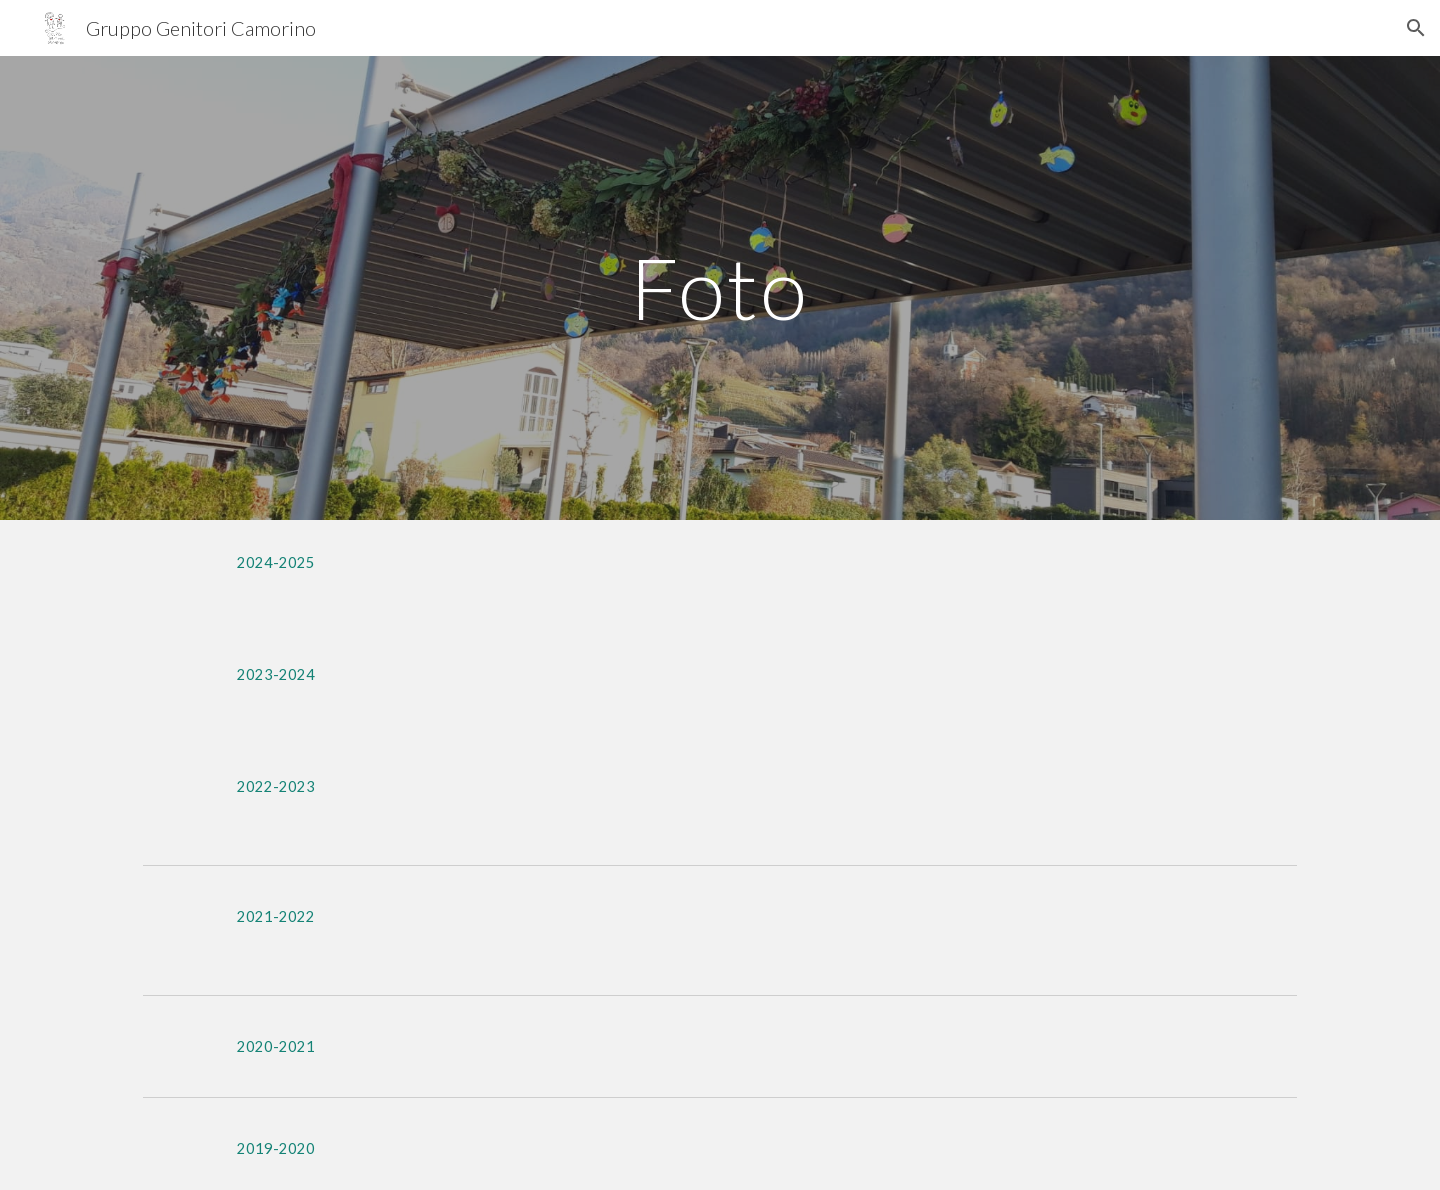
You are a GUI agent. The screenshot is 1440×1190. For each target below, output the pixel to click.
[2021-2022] (276, 916)
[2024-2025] (276, 562)
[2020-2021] (276, 1046)
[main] (720, 287)
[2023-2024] (276, 674)
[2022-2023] (276, 786)
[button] (1416, 28)
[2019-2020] (276, 1148)
